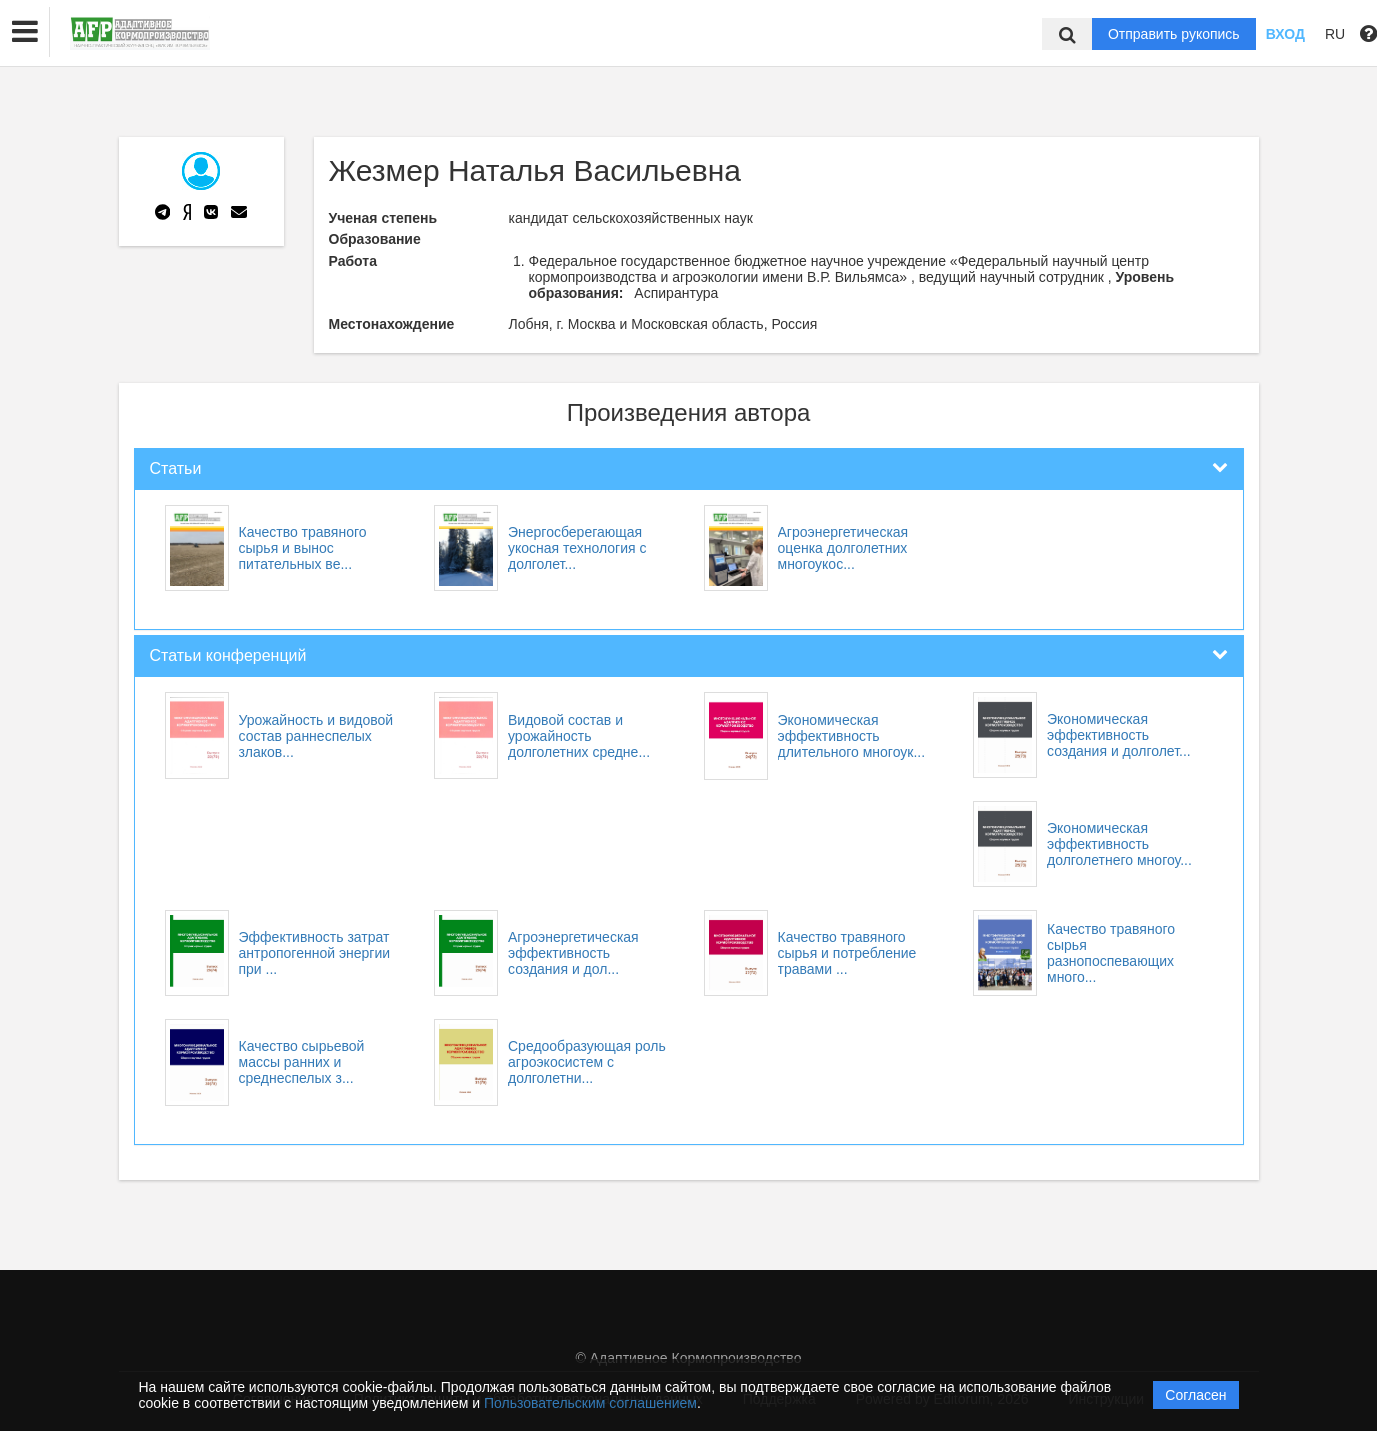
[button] (25, 32)
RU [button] (1335, 34)
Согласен (1195, 1395)
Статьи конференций (228, 655)
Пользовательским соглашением (590, 1403)
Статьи (176, 468)
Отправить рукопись (1174, 34)
